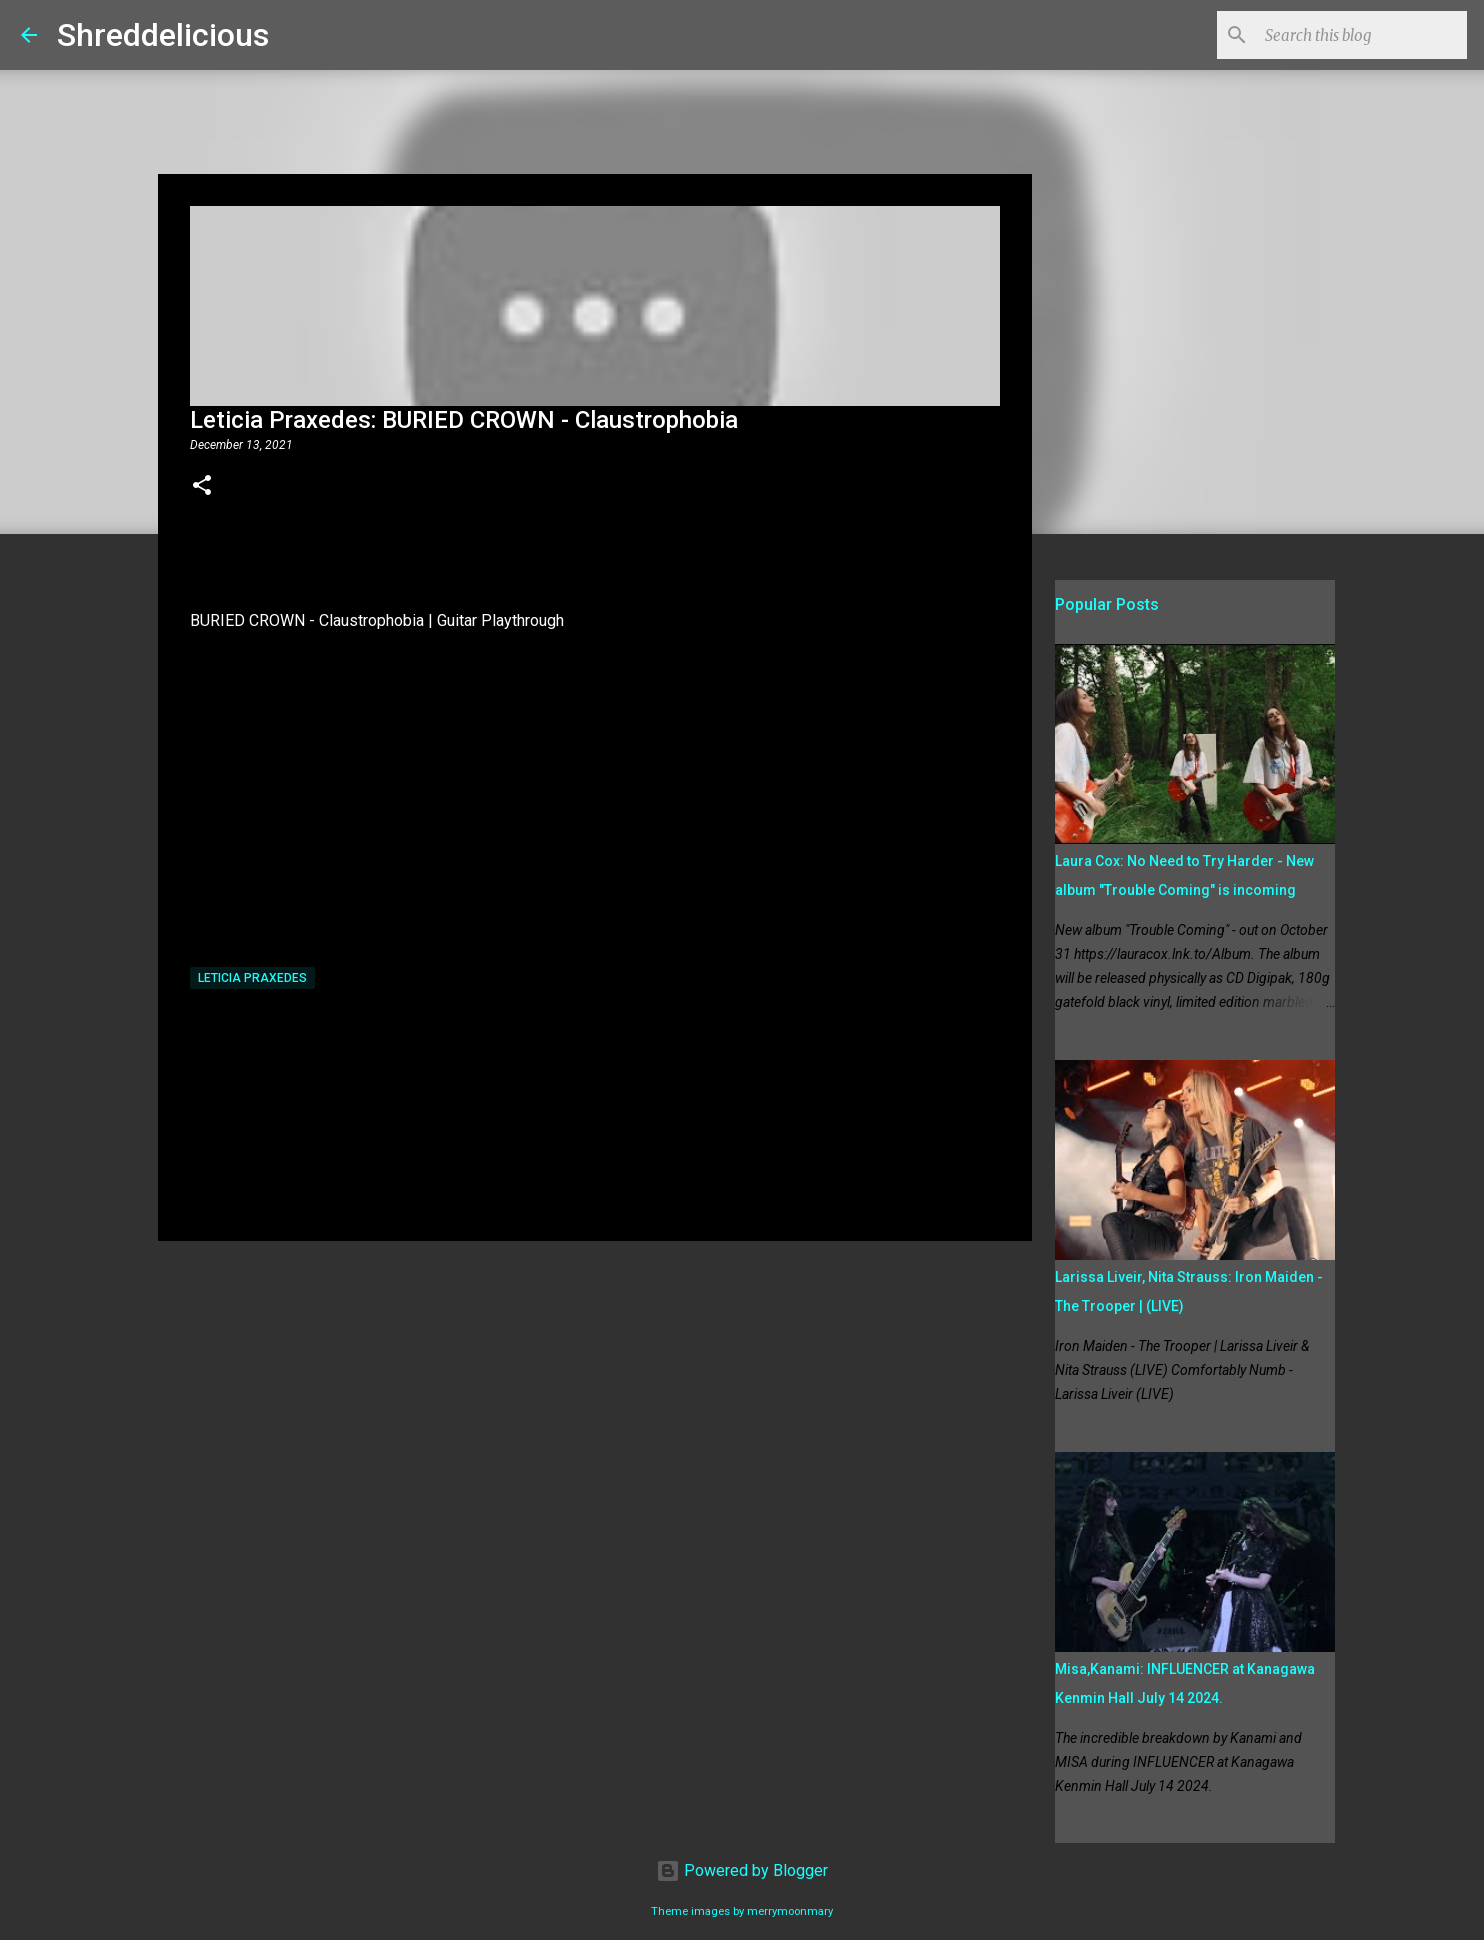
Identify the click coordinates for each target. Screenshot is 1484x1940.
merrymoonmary (790, 1911)
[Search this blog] (1362, 35)
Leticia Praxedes (252, 978)
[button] (202, 487)
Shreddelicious (163, 35)
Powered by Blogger (742, 1870)
